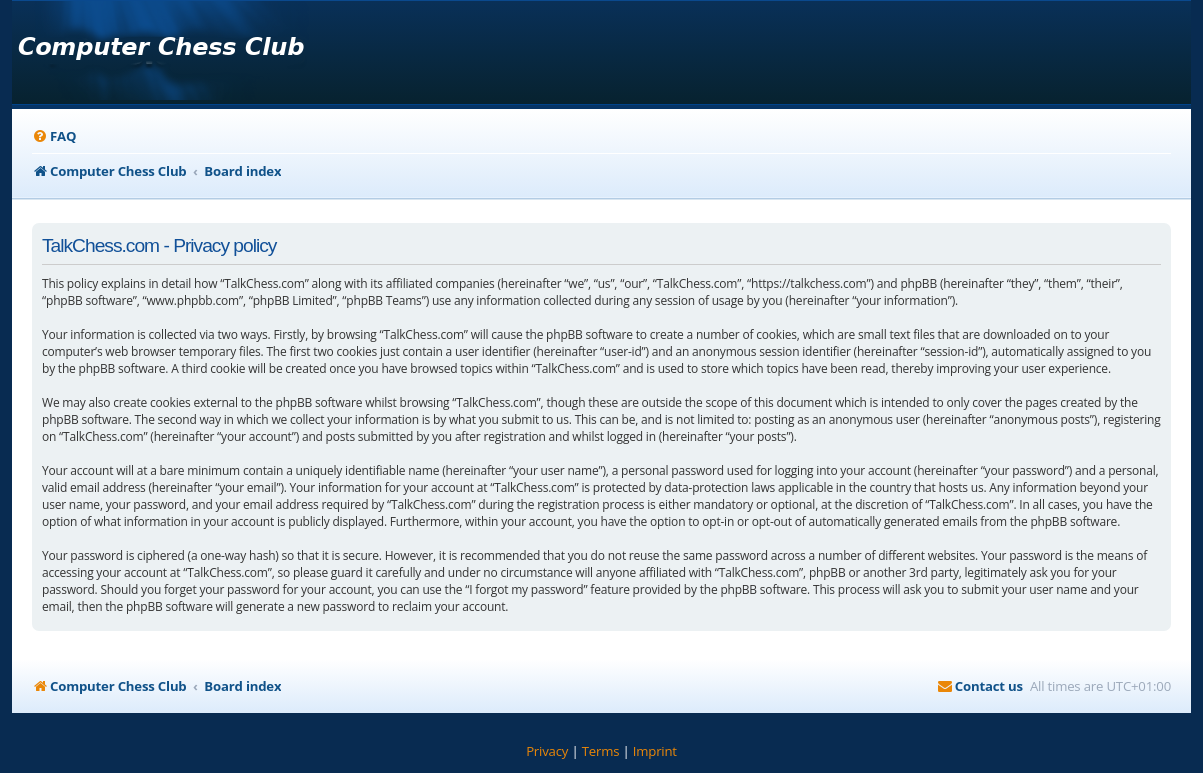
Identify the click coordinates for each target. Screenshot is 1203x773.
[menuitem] (54, 136)
